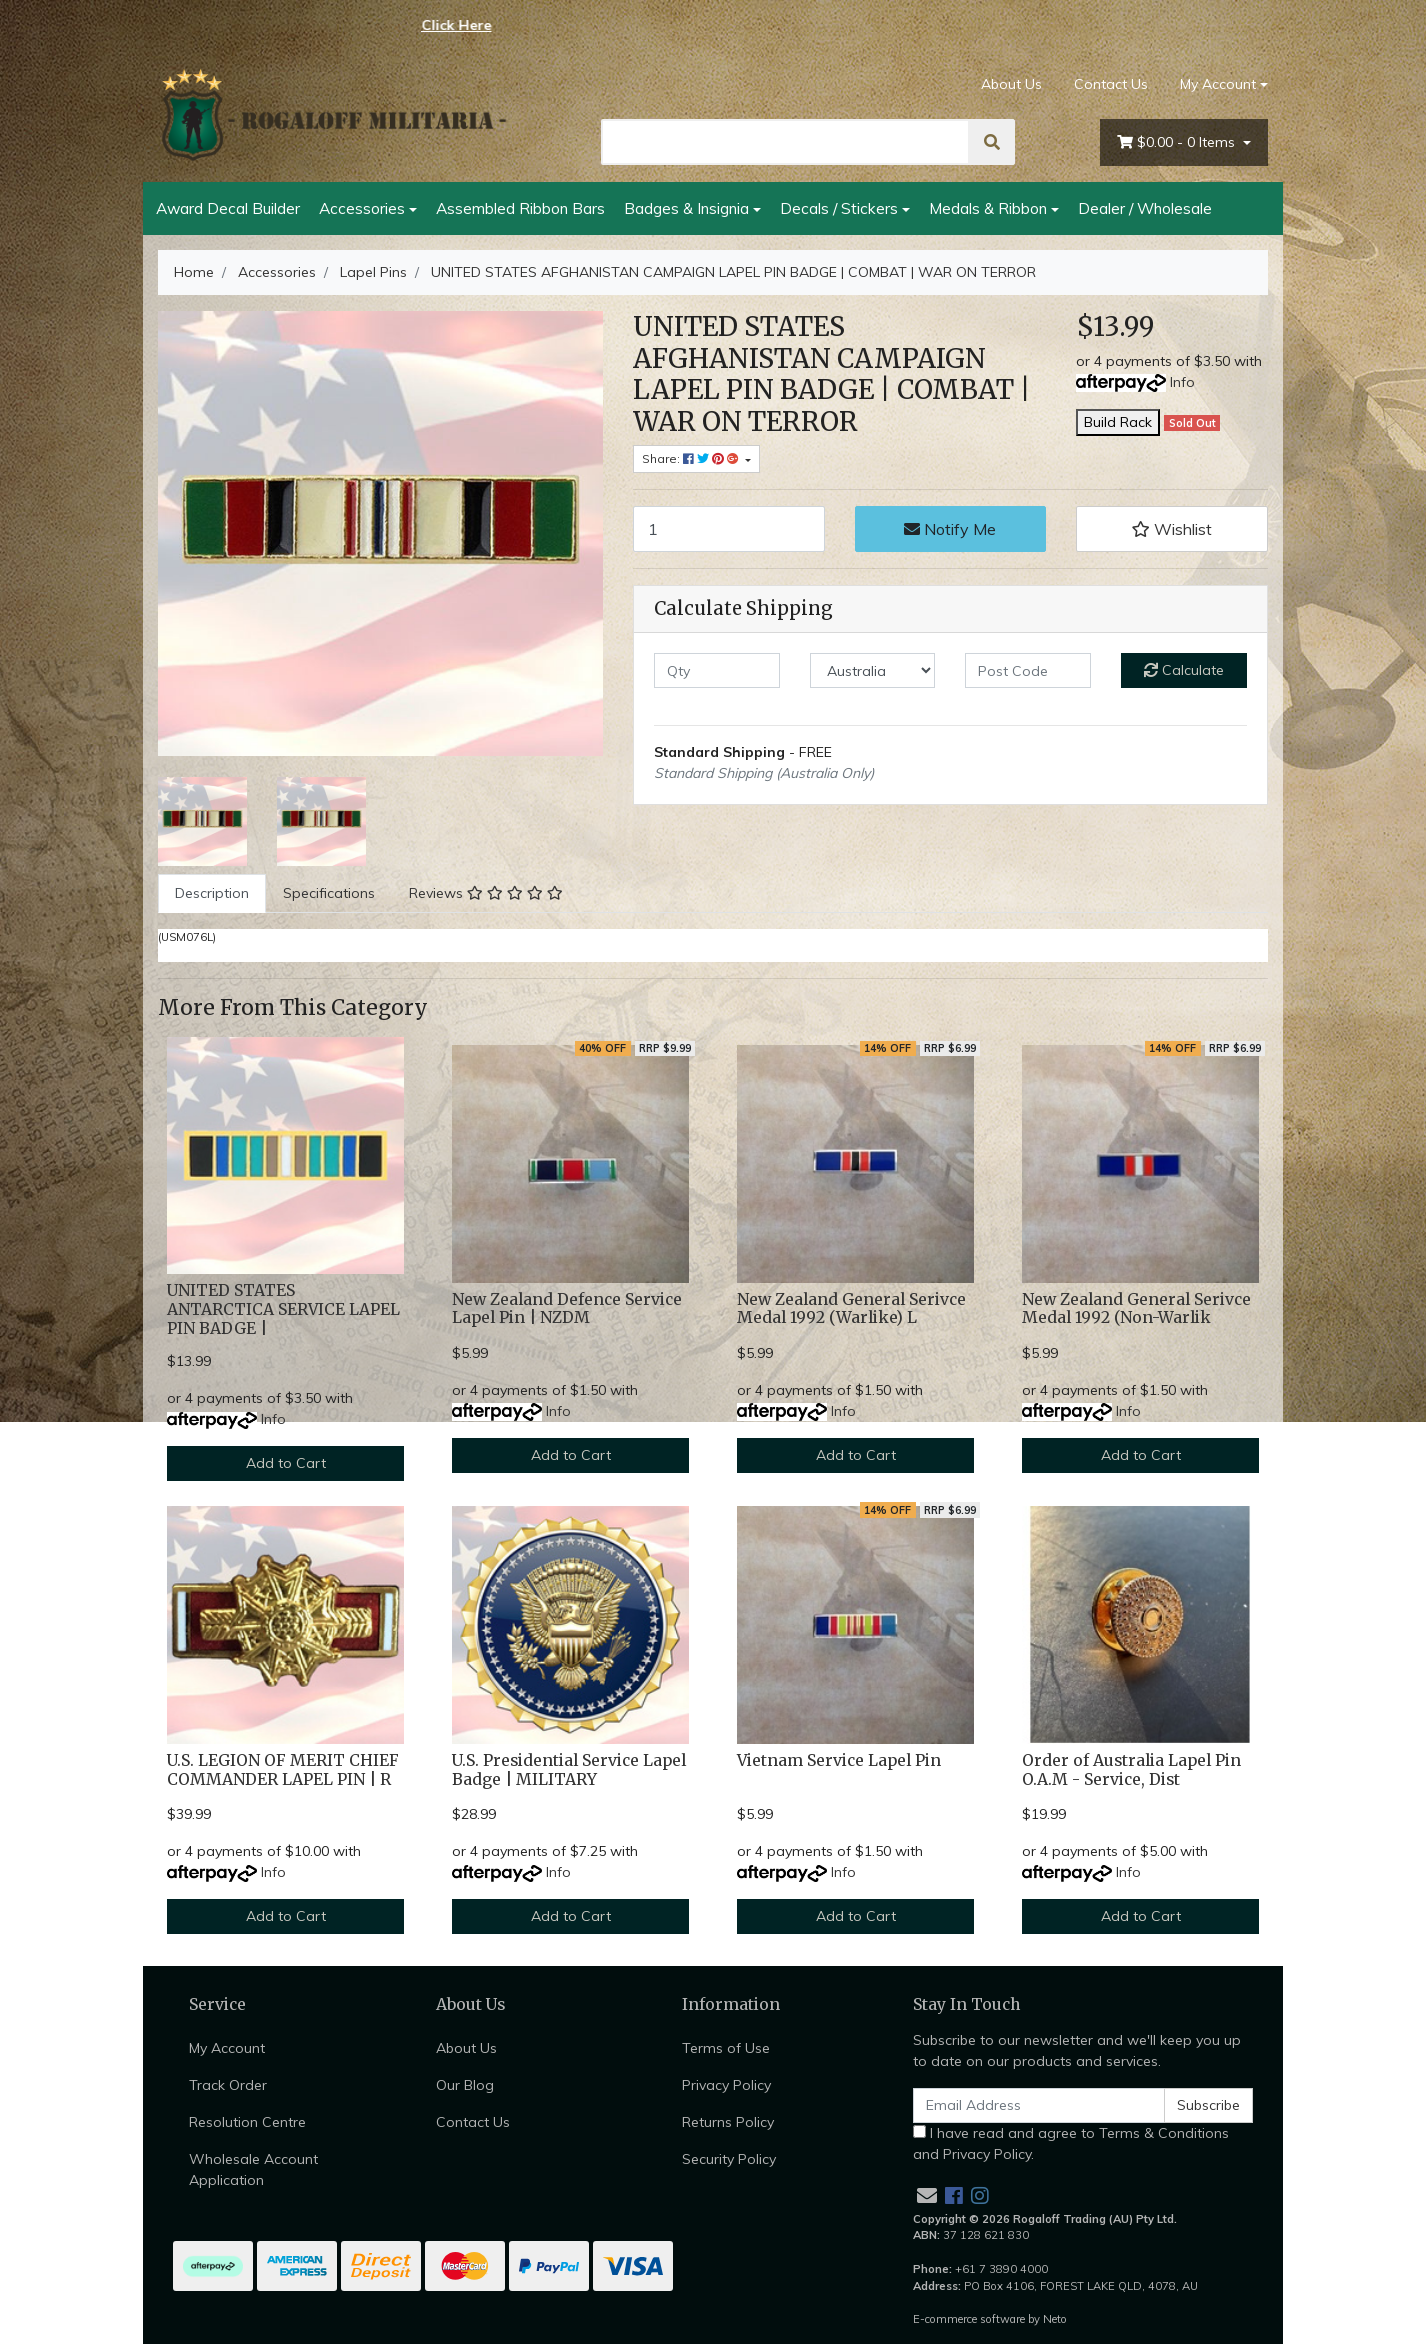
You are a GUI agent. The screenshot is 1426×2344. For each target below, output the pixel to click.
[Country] (873, 670)
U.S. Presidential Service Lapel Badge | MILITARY (569, 1770)
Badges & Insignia (686, 208)
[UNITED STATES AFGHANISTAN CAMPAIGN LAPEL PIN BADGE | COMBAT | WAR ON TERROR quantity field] (729, 529)
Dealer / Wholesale (1145, 208)
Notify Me (950, 529)
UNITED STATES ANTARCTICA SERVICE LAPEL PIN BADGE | (283, 1309)
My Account (227, 2048)
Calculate (1184, 670)
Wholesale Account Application (253, 2169)
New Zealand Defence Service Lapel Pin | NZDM (567, 1309)
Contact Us (1111, 84)
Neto (1055, 2319)
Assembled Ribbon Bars (520, 208)
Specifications (329, 893)
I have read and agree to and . (1071, 2143)
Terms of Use (726, 2048)
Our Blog (465, 2085)
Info (1182, 382)
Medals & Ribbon (988, 208)
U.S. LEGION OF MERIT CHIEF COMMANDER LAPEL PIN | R (283, 1770)
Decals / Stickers (839, 208)
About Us (1011, 84)
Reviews (486, 893)
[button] (1172, 529)
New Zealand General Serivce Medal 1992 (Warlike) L (851, 1309)
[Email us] (927, 2195)
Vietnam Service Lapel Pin (839, 1760)
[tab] (212, 893)
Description (212, 893)
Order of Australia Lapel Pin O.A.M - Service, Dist (1131, 1770)
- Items (1178, 142)
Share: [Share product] (692, 458)
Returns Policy (728, 2122)
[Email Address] (1039, 2105)
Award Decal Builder (228, 208)
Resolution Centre (247, 2122)
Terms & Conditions (1164, 2133)
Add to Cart (286, 1463)
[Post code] (1028, 670)
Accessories (362, 208)
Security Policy (729, 2159)
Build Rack (1118, 422)
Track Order (228, 2085)
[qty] (717, 670)
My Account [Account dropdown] (1218, 84)
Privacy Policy (726, 2085)
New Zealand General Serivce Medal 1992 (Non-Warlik (1136, 1309)
